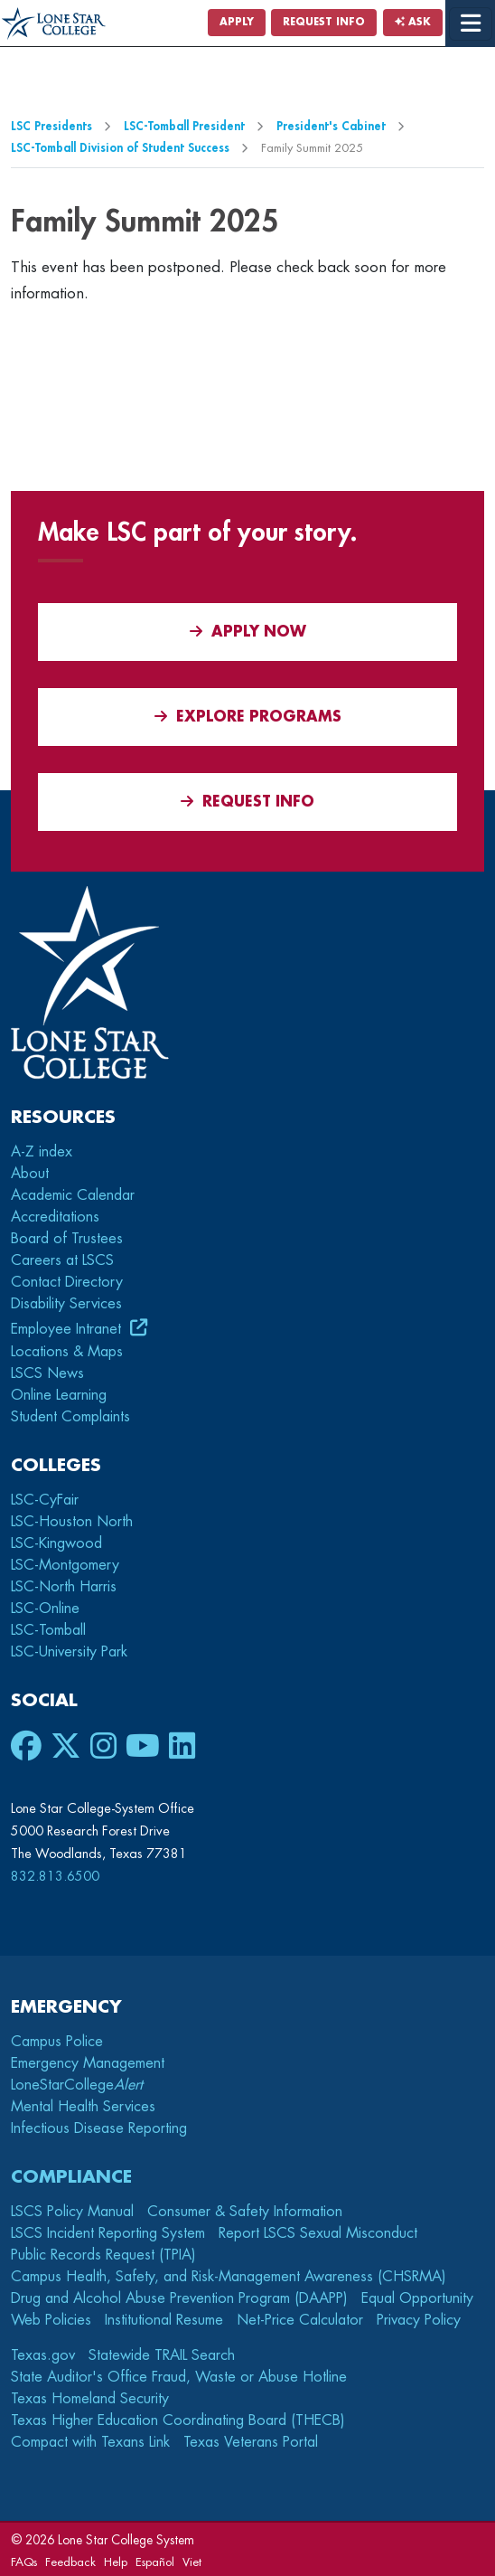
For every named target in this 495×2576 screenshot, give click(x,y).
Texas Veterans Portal (250, 2442)
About (30, 1173)
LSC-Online (45, 1608)
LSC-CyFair (45, 1500)
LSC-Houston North (72, 1521)
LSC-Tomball (48, 1630)
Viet (191, 2562)
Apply (236, 22)
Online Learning (59, 1395)
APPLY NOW (248, 631)
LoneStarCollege (77, 2085)
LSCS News (47, 1373)
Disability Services (66, 1304)
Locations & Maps (67, 1352)
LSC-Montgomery (65, 1565)
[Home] (54, 24)
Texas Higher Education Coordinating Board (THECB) (178, 2420)
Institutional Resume (164, 2320)
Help (115, 2562)
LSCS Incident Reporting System (108, 2233)
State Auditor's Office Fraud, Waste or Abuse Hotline (179, 2377)
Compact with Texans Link (90, 2442)
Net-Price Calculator (300, 2320)
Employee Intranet (68, 1329)
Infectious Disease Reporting (99, 2128)
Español (154, 2562)
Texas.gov (43, 2355)
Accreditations (55, 1217)
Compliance (71, 2176)
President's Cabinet (331, 126)
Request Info (324, 22)
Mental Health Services (83, 2106)
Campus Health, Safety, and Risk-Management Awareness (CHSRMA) (228, 2276)
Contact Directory (67, 1282)
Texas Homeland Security (90, 2399)
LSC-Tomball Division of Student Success (120, 148)
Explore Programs (247, 716)
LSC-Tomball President (184, 126)
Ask (413, 22)
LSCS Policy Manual (72, 2211)
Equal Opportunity (417, 2298)
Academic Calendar (73, 1195)
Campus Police (57, 2041)
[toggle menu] (470, 24)
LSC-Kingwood (56, 1543)
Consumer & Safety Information (244, 2211)
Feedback (70, 2562)
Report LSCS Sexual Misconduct (318, 2233)
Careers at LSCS (62, 1260)
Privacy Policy (419, 2320)
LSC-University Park (69, 1652)
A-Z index (41, 1152)
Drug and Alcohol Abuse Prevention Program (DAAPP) (179, 2298)
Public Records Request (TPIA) (103, 2255)
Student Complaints (70, 1417)
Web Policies (51, 2320)
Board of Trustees (67, 1238)
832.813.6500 (55, 1876)
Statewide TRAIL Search (162, 2355)
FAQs (24, 2562)
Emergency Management (87, 2063)
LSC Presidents (51, 126)
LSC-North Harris (64, 1587)
